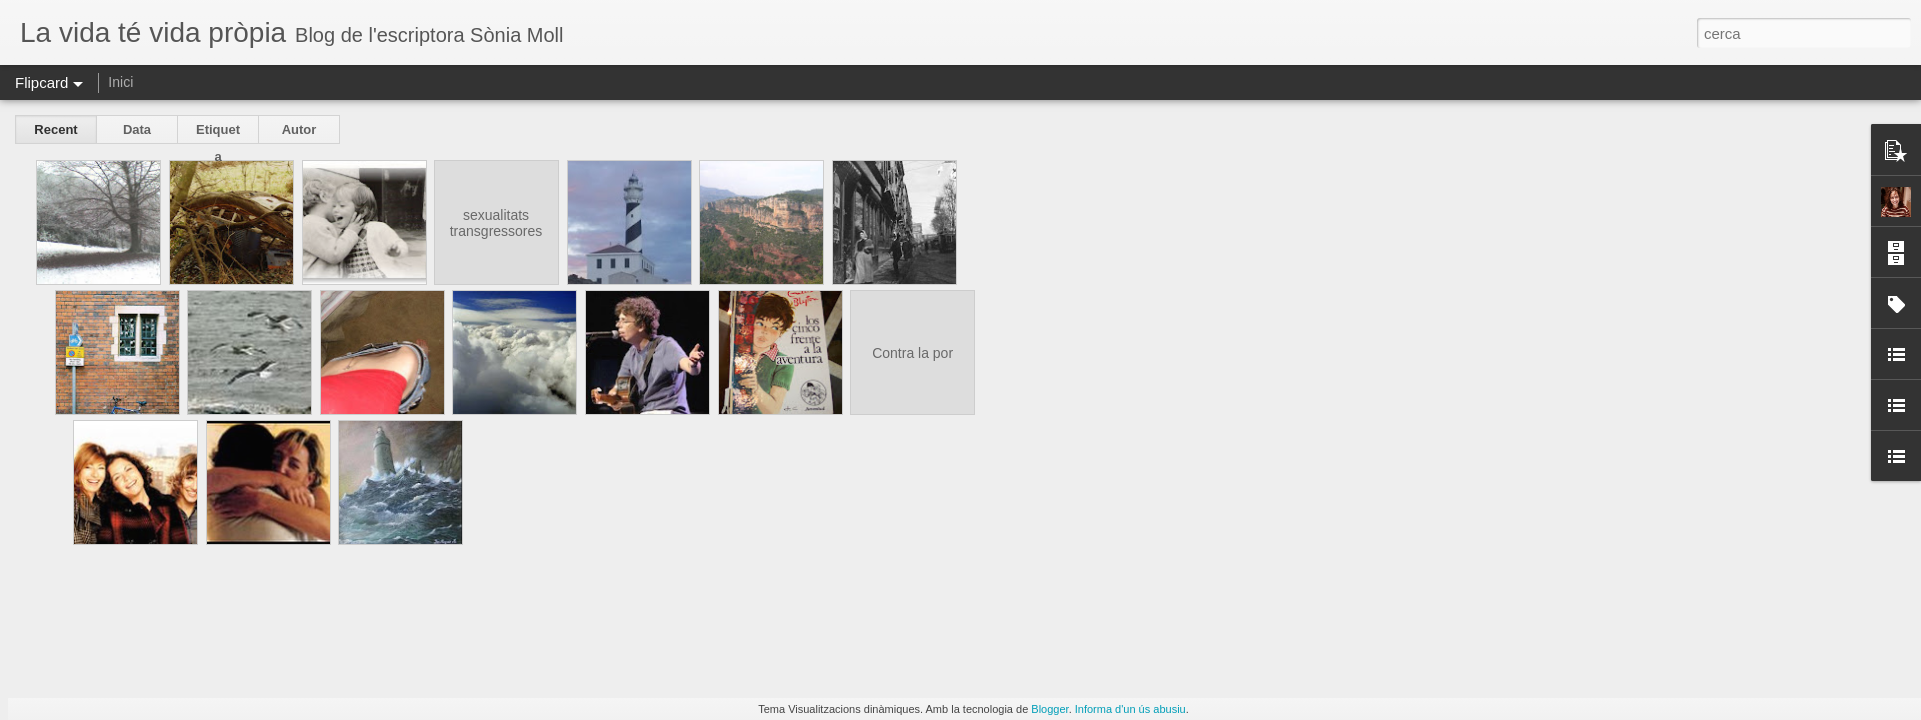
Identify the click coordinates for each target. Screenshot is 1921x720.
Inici (120, 82)
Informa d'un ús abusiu (1130, 709)
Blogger (1049, 709)
